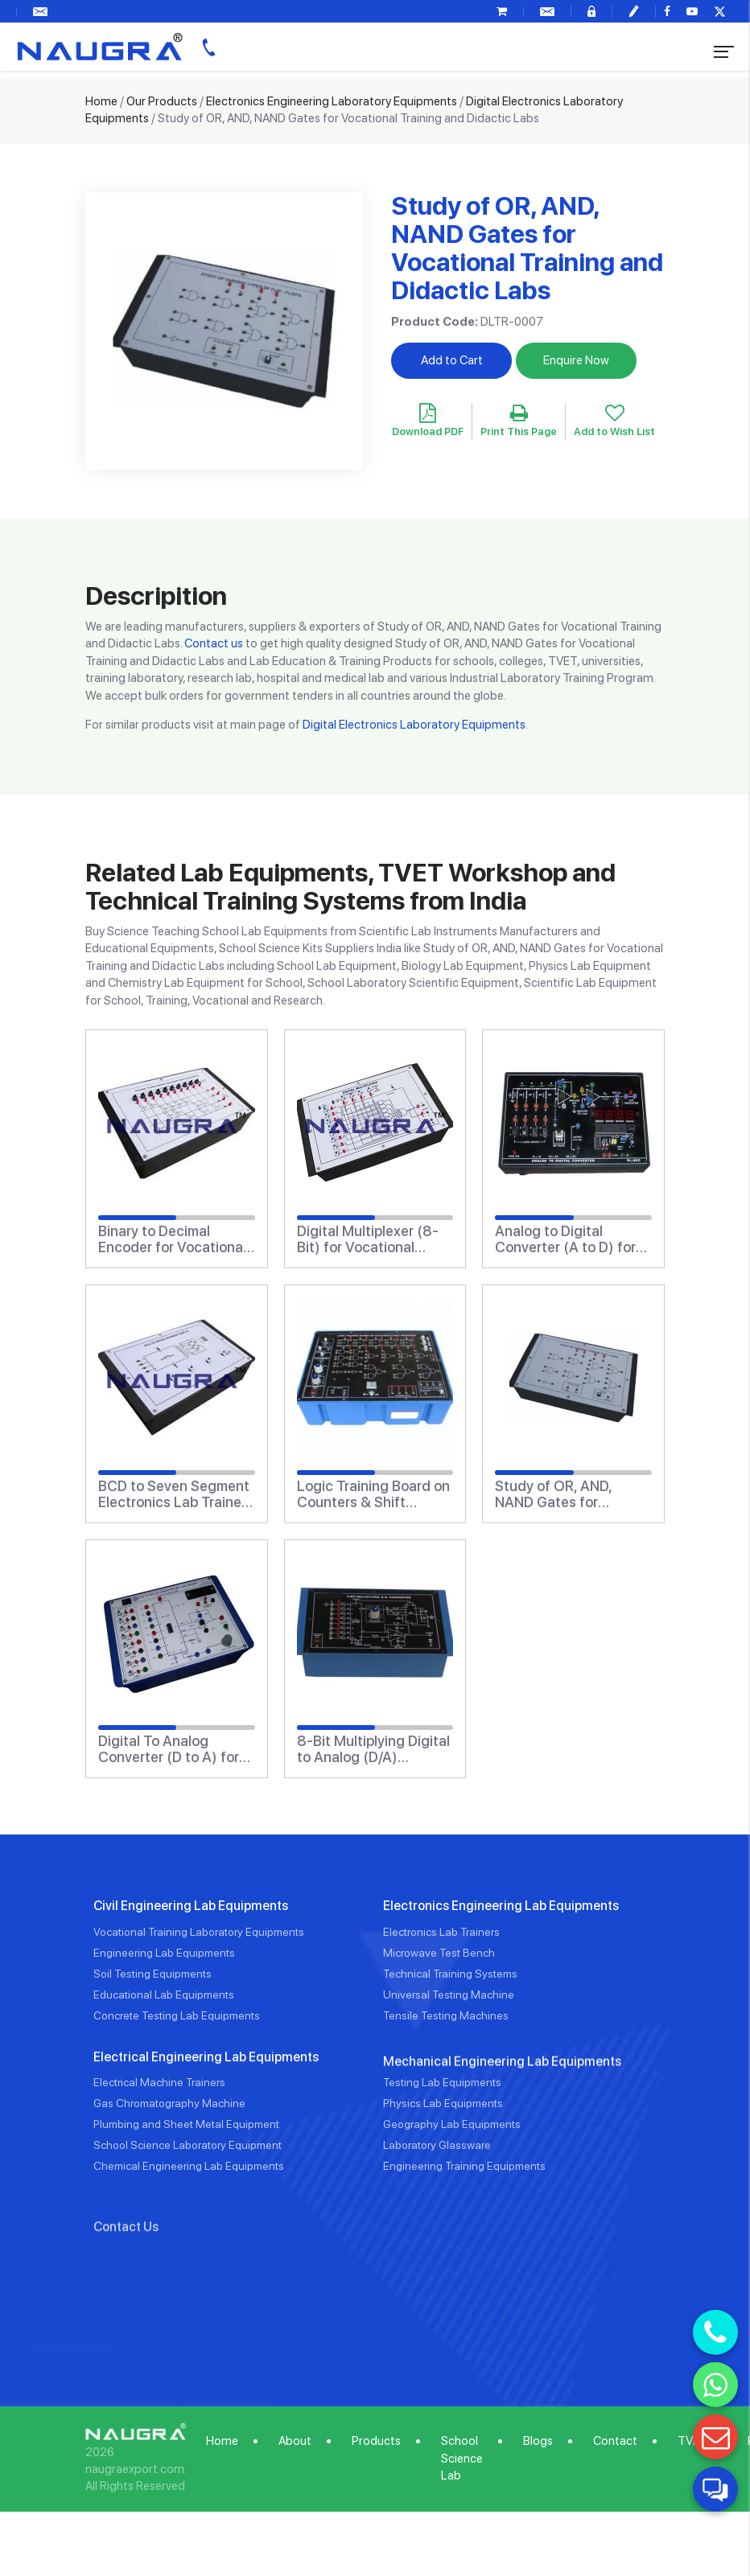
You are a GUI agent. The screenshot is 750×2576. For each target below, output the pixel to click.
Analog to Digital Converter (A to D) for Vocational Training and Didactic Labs (571, 1239)
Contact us (213, 643)
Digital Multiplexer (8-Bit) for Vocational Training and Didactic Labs (368, 1239)
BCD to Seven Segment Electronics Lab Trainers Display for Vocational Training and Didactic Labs (175, 1494)
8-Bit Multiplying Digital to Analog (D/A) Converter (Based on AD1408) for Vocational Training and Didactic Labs (374, 1749)
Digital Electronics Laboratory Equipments (414, 724)
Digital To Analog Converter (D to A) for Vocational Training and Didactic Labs (174, 1749)
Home (101, 101)
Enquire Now (576, 360)
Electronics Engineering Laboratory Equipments (331, 101)
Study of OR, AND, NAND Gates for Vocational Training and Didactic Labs (571, 1494)
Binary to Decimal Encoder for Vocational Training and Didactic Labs (172, 1239)
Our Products (161, 101)
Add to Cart (452, 360)
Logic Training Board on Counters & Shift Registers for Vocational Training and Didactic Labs (375, 1494)
